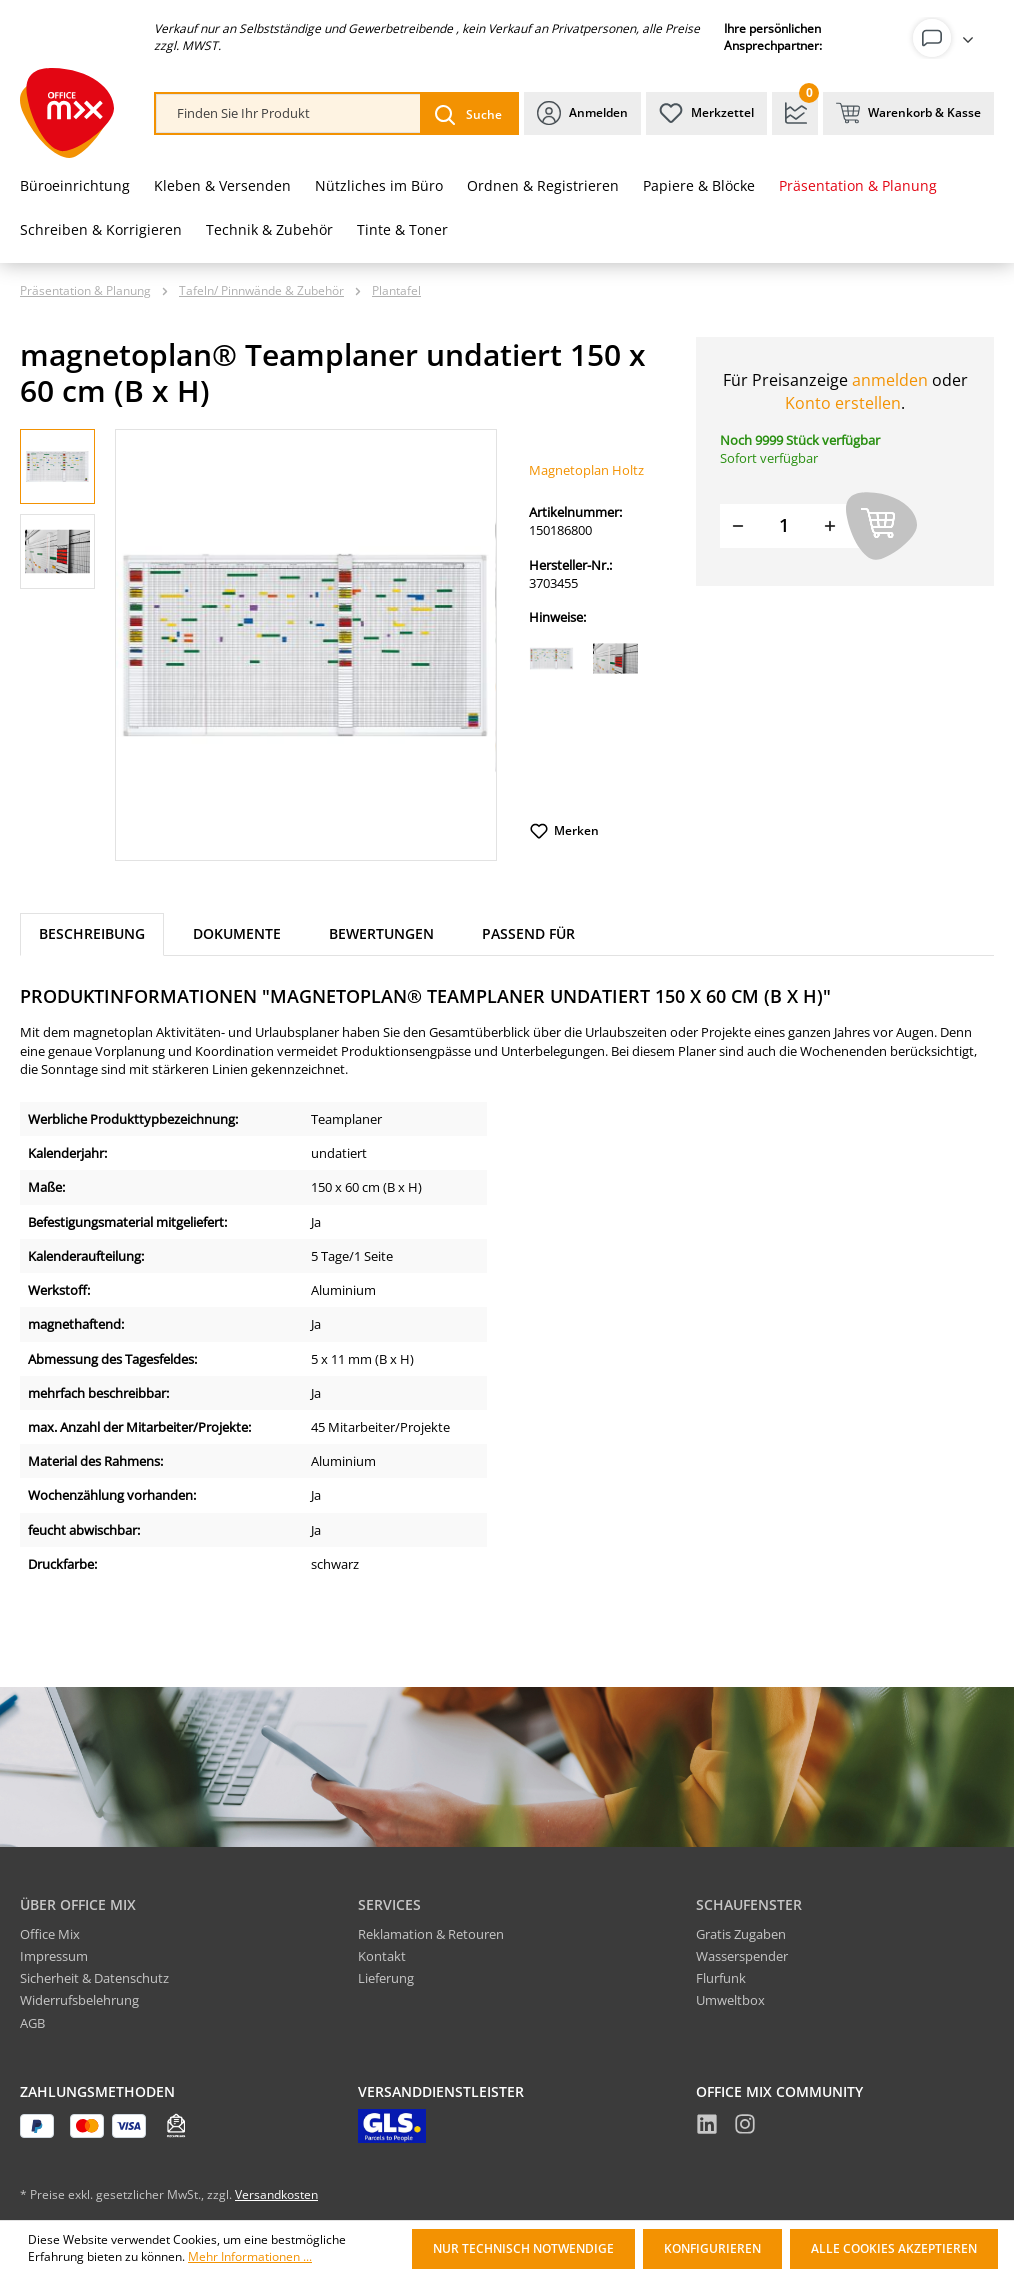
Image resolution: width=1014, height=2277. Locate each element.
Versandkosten (276, 2194)
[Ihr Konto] (947, 38)
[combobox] (288, 113)
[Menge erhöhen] (830, 525)
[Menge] (784, 525)
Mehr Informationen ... (250, 2257)
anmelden (890, 380)
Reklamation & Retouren (431, 1934)
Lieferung (386, 1978)
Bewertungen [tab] (381, 933)
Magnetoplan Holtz (586, 470)
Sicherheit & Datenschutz (94, 1978)
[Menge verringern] (738, 525)
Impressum (54, 1956)
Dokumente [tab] (237, 933)
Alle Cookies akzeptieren (894, 2248)
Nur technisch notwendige (523, 2248)
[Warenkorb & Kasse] (908, 113)
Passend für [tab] (528, 933)
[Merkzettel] (706, 113)
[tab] (92, 934)
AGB (32, 2023)
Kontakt (382, 1956)
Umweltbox (730, 2000)
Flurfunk (721, 1978)
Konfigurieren (712, 2248)
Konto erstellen (843, 403)
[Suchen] (468, 113)
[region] (258, 645)
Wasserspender (742, 1956)
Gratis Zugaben (741, 1934)
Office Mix (50, 1934)
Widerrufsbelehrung (79, 2000)
